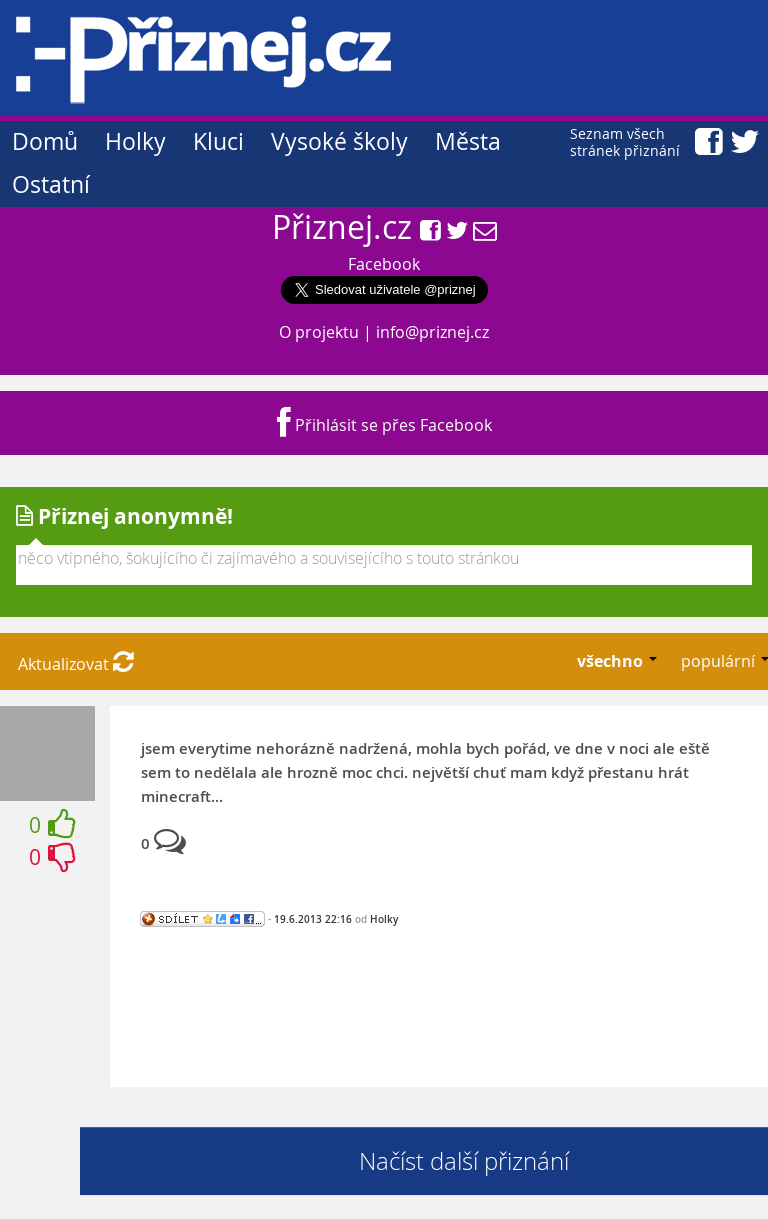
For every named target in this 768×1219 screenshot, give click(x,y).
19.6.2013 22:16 (313, 919)
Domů (45, 141)
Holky (135, 141)
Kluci (218, 141)
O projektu (319, 332)
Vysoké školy (339, 141)
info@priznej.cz (432, 332)
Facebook (384, 264)
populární (720, 661)
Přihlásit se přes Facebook (384, 425)
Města (468, 141)
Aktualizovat (76, 664)
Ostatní (51, 184)
